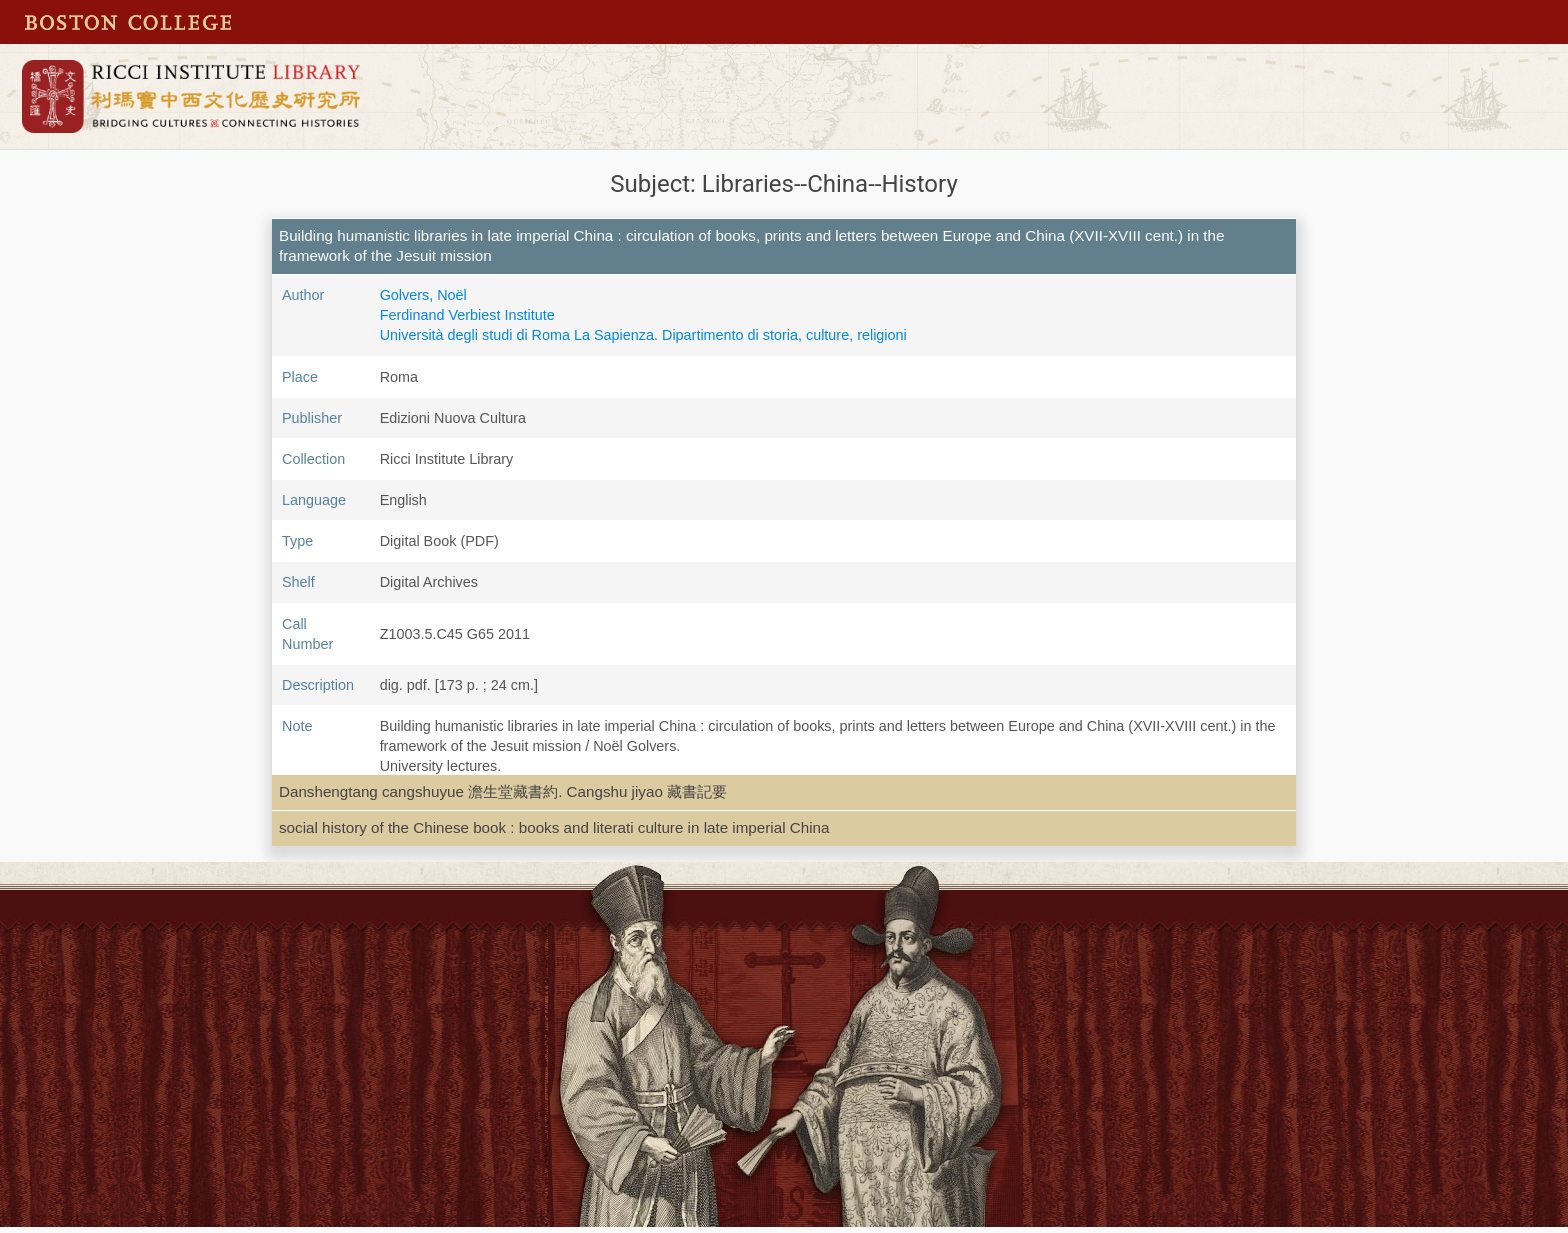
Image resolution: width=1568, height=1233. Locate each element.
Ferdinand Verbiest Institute (467, 315)
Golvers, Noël (423, 295)
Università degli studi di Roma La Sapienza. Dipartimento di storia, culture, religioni (643, 335)
